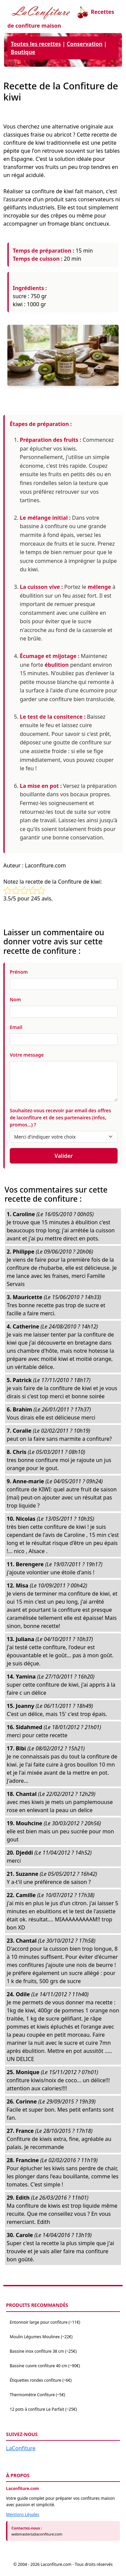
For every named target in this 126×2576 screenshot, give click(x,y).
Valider (63, 1156)
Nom (15, 999)
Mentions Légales (22, 2514)
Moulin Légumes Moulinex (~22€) (41, 2337)
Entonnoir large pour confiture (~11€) (45, 2322)
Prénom (19, 972)
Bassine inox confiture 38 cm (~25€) (43, 2351)
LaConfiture (21, 2448)
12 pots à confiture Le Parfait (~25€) (43, 2409)
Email (16, 1027)
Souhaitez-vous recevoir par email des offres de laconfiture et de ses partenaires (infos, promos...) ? (60, 1117)
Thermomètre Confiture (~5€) (37, 2395)
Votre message (27, 1055)
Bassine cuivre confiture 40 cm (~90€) (45, 2366)
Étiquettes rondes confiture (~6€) (41, 2380)
